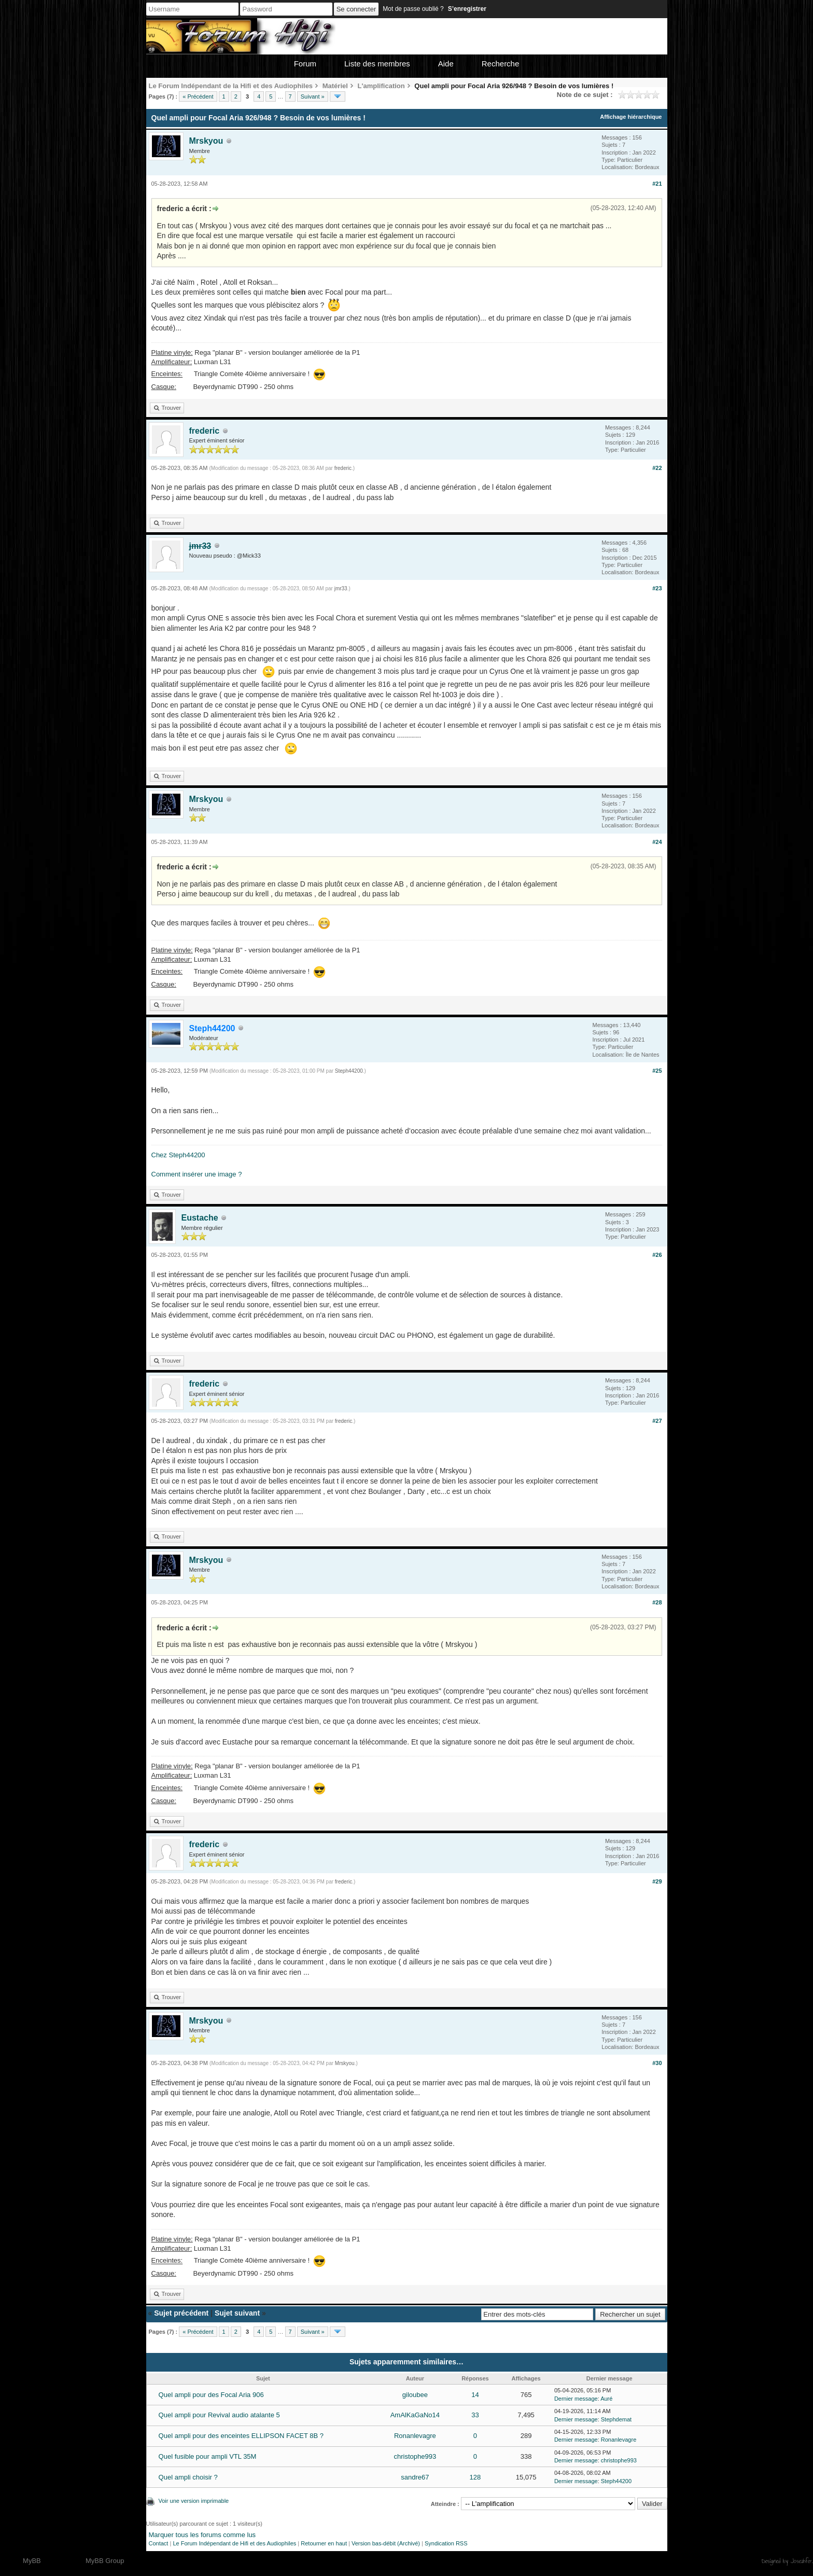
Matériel (335, 86)
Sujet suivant (237, 2313)
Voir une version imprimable (194, 2501)
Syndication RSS (446, 2543)
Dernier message (576, 2398)
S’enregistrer (467, 8)
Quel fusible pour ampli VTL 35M (208, 2456)
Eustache (199, 1217)
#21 (657, 184)
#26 (657, 1255)
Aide (446, 63)
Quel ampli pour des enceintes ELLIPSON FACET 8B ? (241, 2436)
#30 (657, 2063)
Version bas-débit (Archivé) (386, 2543)
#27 (657, 1421)
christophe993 (415, 2456)
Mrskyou (206, 140)
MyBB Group (105, 2561)
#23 (657, 588)
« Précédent (198, 96)
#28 (657, 1602)
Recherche (501, 63)
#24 (657, 842)
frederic (204, 430)
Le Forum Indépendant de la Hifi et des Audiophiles (231, 86)
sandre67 (415, 2477)
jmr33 (340, 588)
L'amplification (381, 86)
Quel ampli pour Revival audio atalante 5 (219, 2415)
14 (475, 2395)
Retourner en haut (324, 2543)
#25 (657, 1071)
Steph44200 (349, 1071)
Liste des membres (377, 63)
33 (475, 2415)
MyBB (32, 2561)
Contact (159, 2543)
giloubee (415, 2395)
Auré (606, 2398)
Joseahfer (801, 2561)
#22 (657, 468)
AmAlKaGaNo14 (415, 2415)
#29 (657, 1881)
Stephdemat (616, 2419)
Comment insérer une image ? (196, 1174)
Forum (305, 63)
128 (475, 2477)
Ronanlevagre (415, 2436)
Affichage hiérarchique (631, 117)
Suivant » (313, 96)
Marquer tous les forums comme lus (202, 2535)
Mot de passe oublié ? (413, 8)
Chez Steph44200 (178, 1155)
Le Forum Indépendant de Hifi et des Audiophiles (234, 2543)
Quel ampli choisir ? (188, 2477)
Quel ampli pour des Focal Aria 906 (211, 2395)
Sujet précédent (181, 2313)
